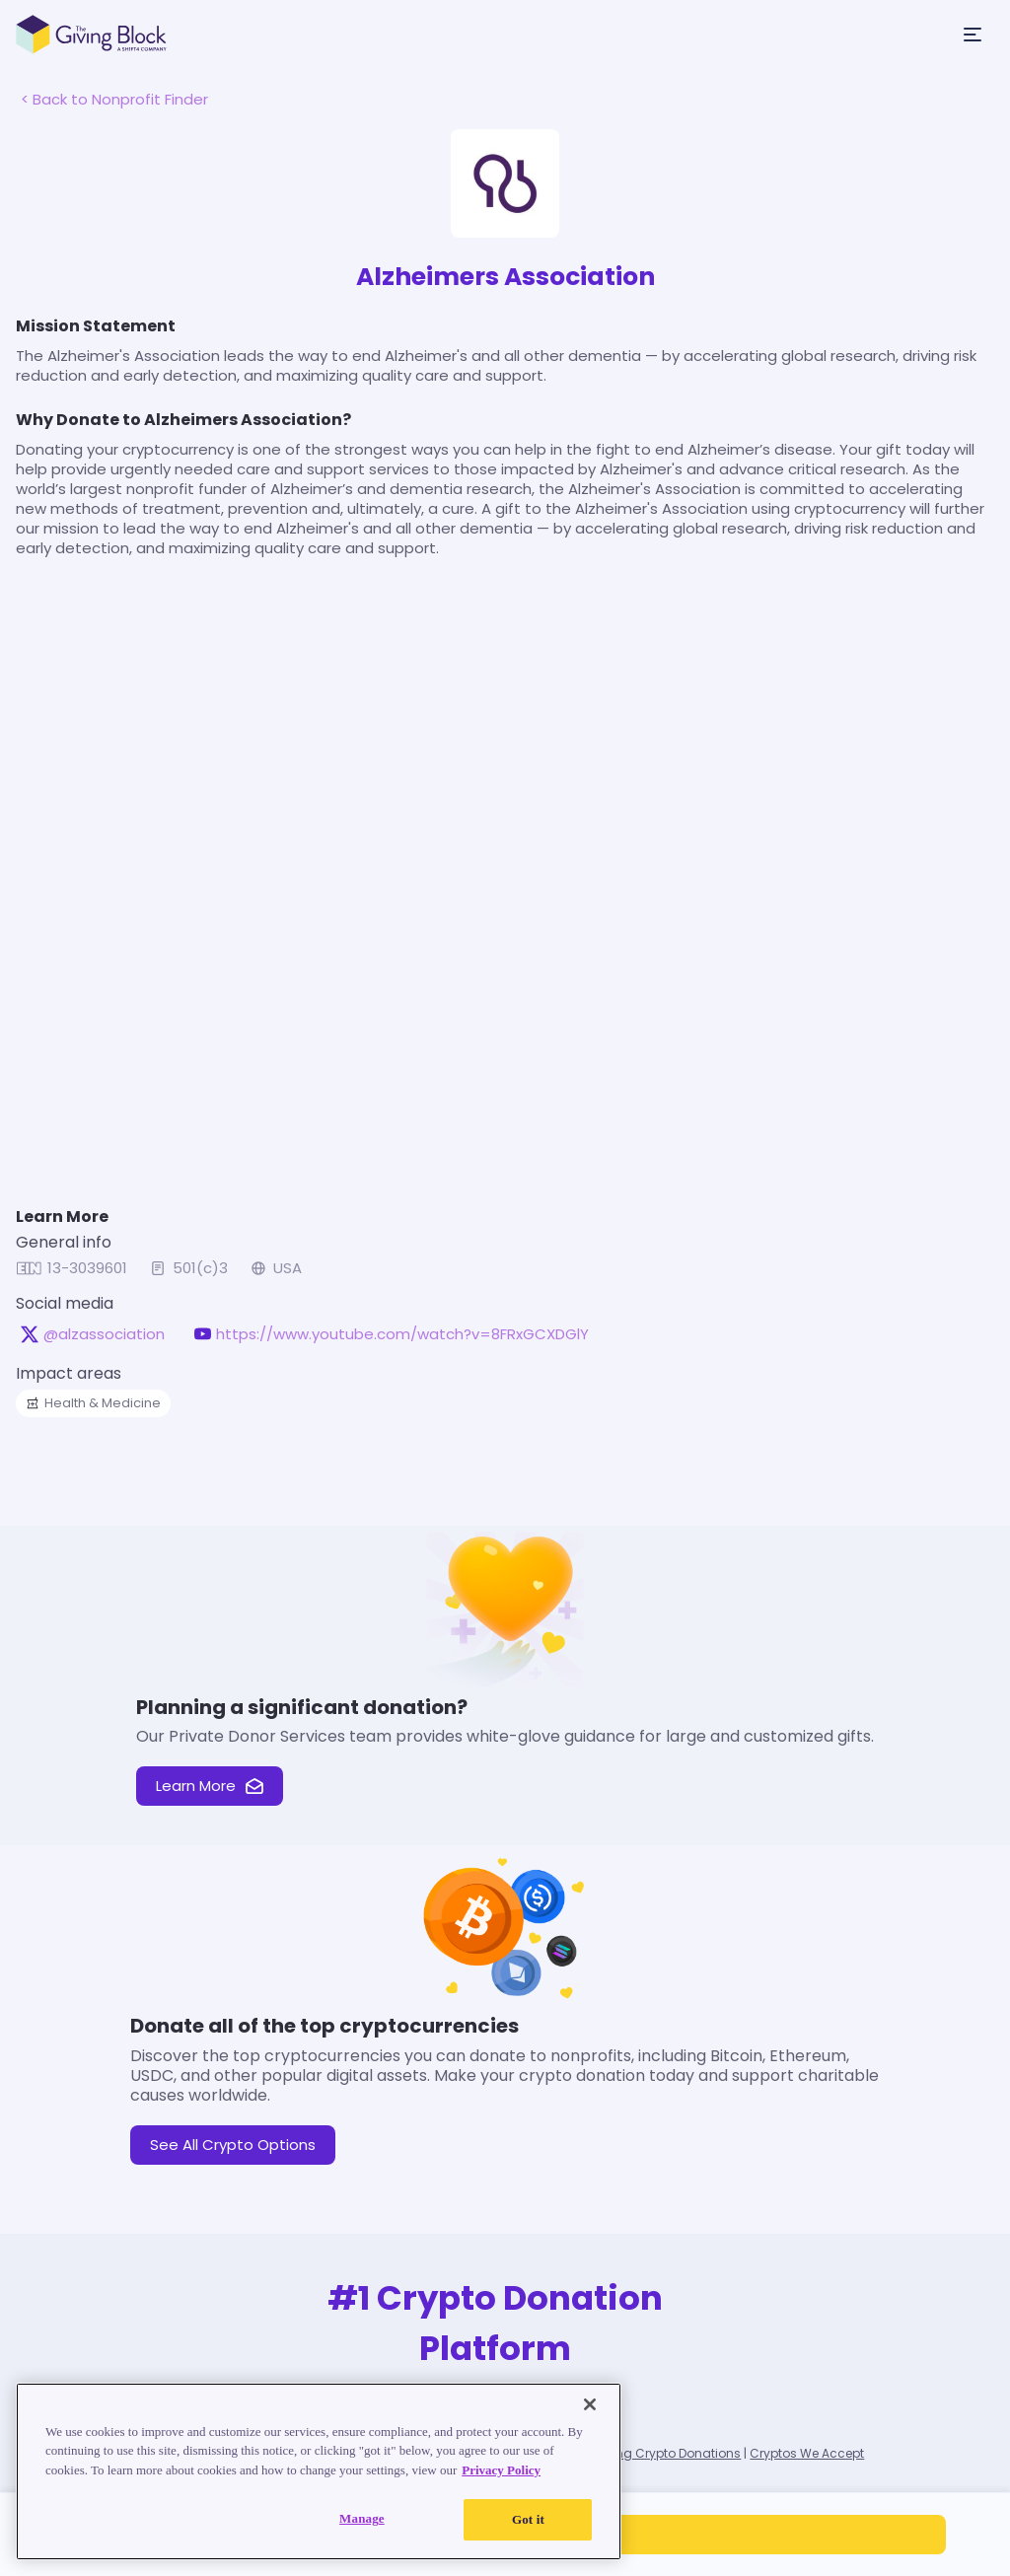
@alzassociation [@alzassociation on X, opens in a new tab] (104, 1334)
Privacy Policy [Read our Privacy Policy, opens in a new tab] (501, 2470)
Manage (362, 2518)
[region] (318, 2471)
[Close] (590, 2404)
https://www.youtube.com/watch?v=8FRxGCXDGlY (402, 1334)
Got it (528, 2519)
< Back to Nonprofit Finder (114, 99)
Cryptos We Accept (807, 2453)
